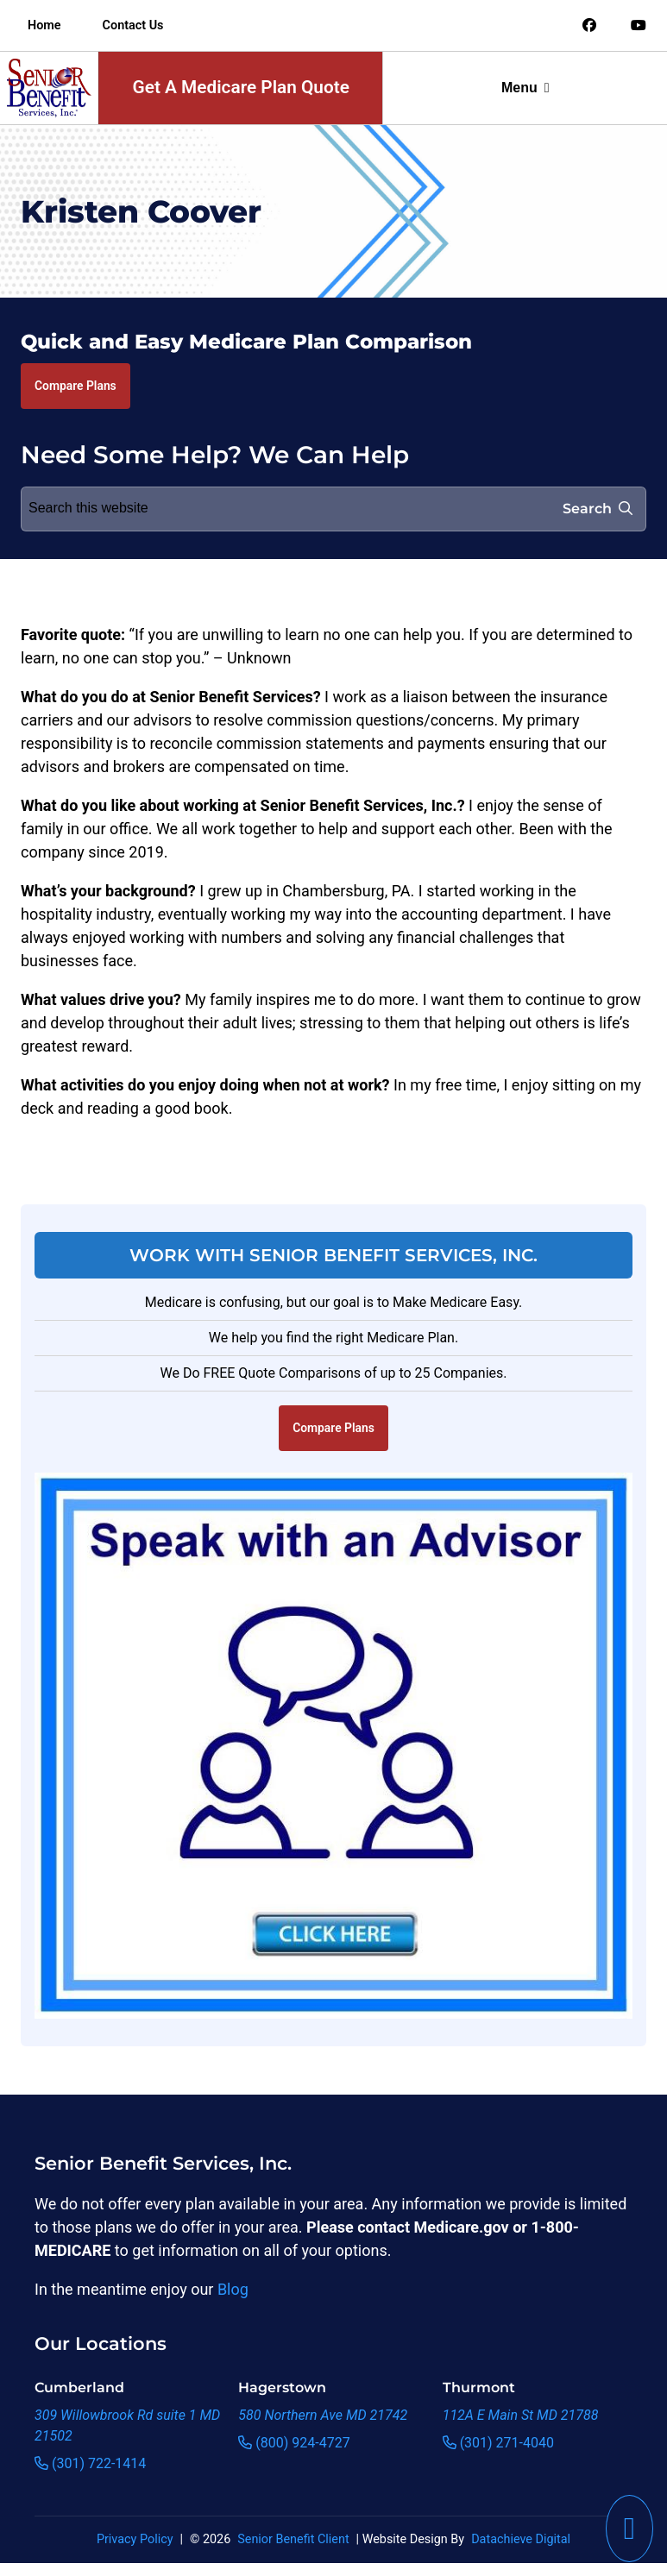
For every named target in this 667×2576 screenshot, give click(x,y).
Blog (233, 2289)
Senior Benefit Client (293, 2539)
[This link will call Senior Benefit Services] (629, 2528)
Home (44, 25)
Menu (525, 87)
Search (597, 508)
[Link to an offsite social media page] (589, 26)
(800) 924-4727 (293, 2443)
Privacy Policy (135, 2539)
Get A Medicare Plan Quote (241, 87)
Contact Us (133, 25)
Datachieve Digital (520, 2539)
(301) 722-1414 (90, 2463)
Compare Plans (75, 386)
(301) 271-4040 (498, 2443)
